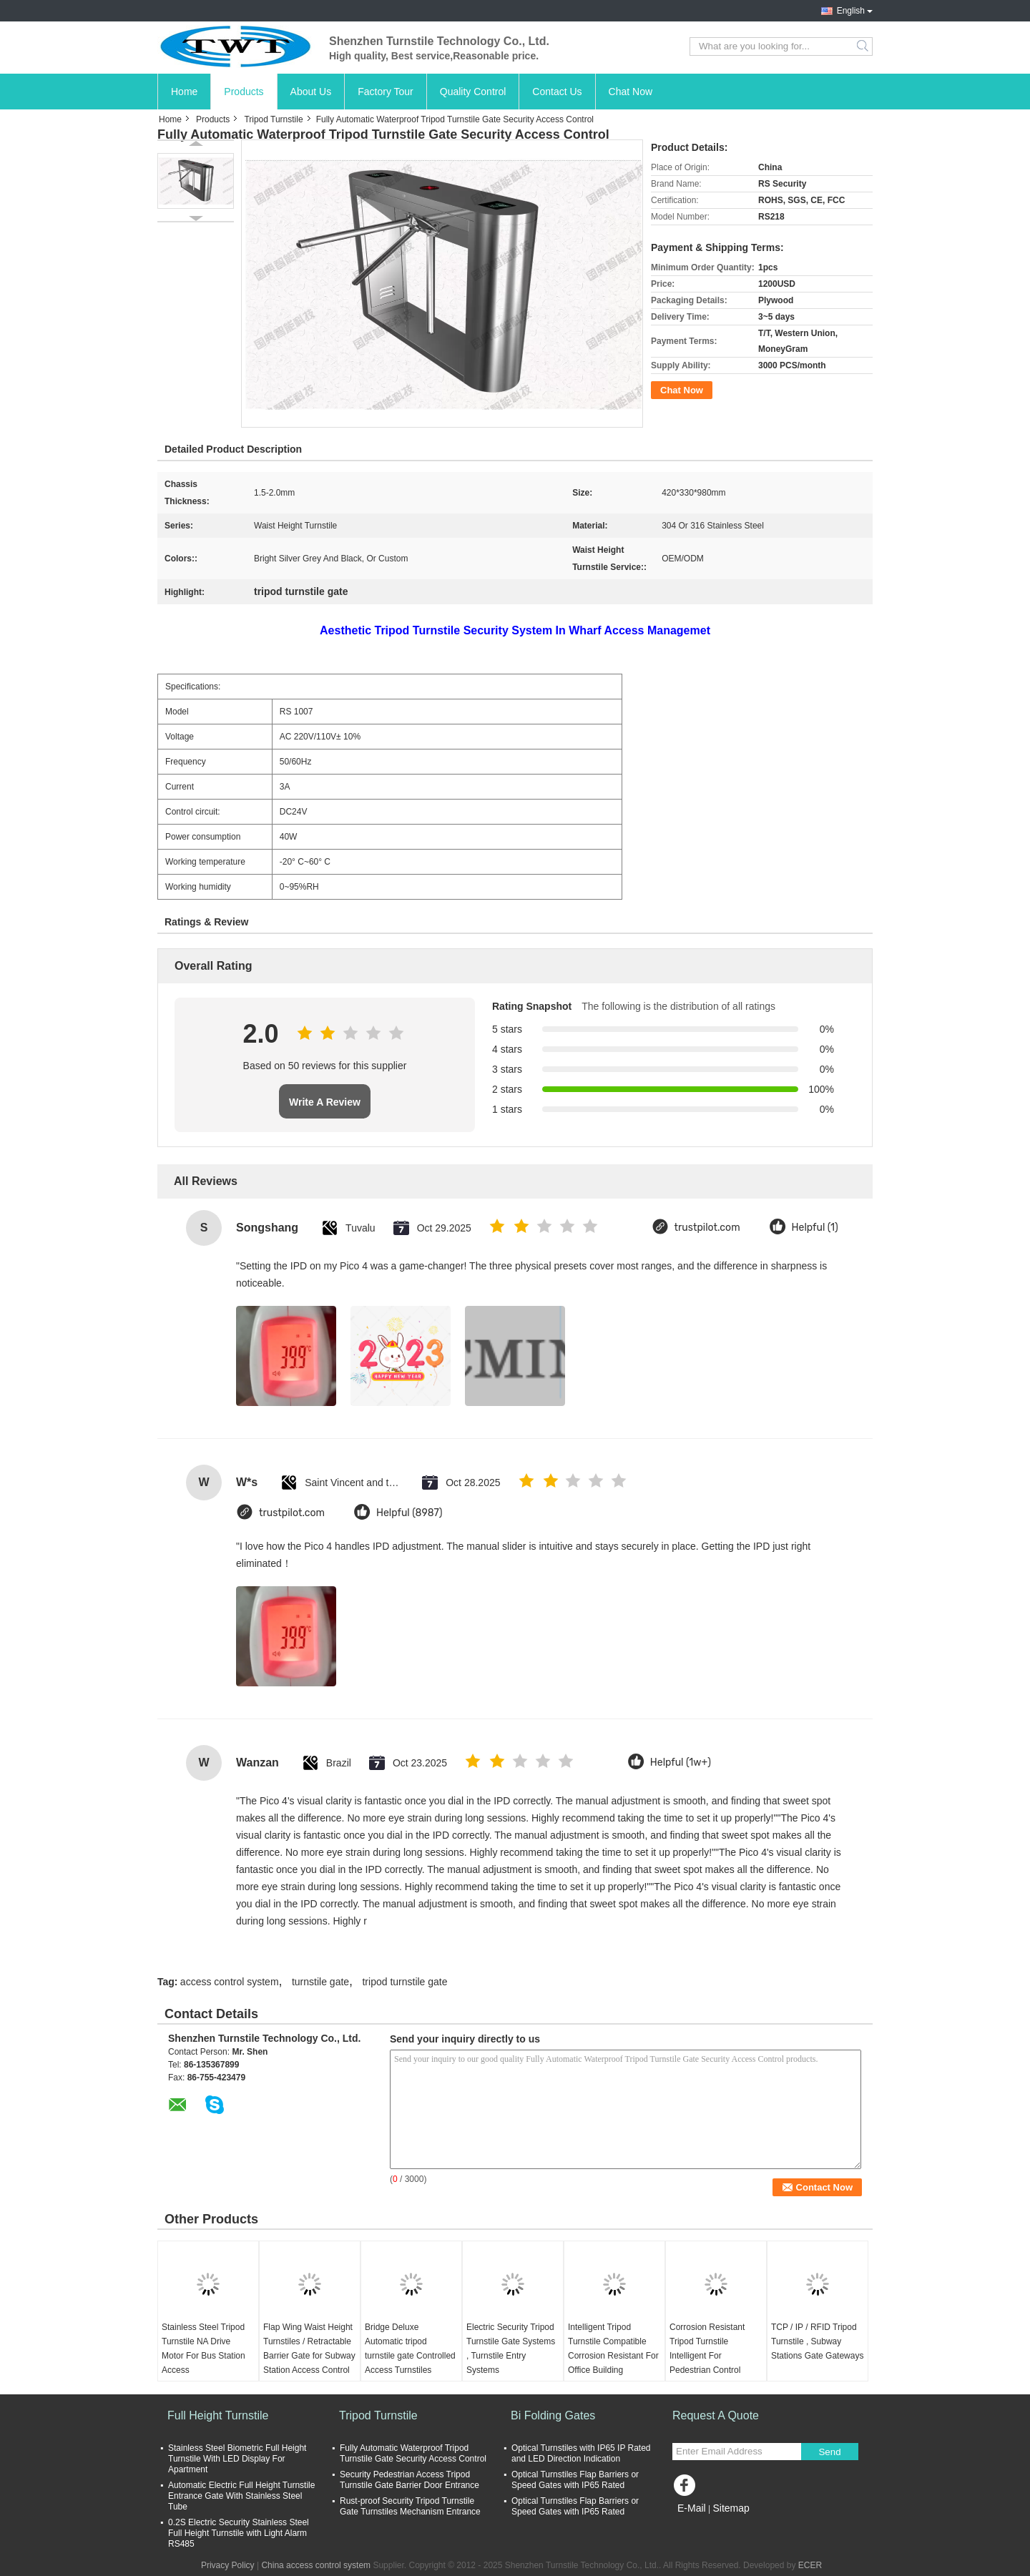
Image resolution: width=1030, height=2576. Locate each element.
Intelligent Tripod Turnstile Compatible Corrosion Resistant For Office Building (613, 2348)
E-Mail (691, 2508)
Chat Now (630, 91)
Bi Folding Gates (553, 2415)
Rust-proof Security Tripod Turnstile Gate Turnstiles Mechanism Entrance (410, 2506)
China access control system (316, 2565)
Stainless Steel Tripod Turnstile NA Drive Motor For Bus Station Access (203, 2348)
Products (243, 91)
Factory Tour (385, 91)
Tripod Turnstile (273, 119)
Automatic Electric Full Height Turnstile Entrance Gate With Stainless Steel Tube (241, 2496)
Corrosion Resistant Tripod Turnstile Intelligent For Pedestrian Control (707, 2348)
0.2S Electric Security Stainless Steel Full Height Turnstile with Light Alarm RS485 (238, 2533)
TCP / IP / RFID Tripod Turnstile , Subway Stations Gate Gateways (817, 2341)
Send (829, 2452)
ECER (810, 2565)
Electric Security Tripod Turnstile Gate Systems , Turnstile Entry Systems (510, 2348)
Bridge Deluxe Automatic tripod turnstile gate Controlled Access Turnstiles (410, 2348)
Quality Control (473, 91)
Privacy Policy (228, 2565)
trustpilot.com (707, 1227)
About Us (311, 91)
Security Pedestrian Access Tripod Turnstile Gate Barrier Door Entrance (409, 2479)
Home (184, 91)
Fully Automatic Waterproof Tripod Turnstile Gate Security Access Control (413, 2453)
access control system (229, 1981)
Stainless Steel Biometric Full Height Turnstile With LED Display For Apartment (237, 2458)
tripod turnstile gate (404, 1981)
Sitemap (730, 2508)
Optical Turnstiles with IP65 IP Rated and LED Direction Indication (581, 2453)
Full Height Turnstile (217, 2415)
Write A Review (324, 1102)
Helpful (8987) (409, 1513)
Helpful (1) (815, 1227)
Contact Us (557, 91)
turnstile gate (320, 1981)
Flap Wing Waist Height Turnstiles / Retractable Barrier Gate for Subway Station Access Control (309, 2348)
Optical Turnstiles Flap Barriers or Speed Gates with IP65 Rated (575, 2479)
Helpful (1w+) (680, 1762)
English (851, 11)
